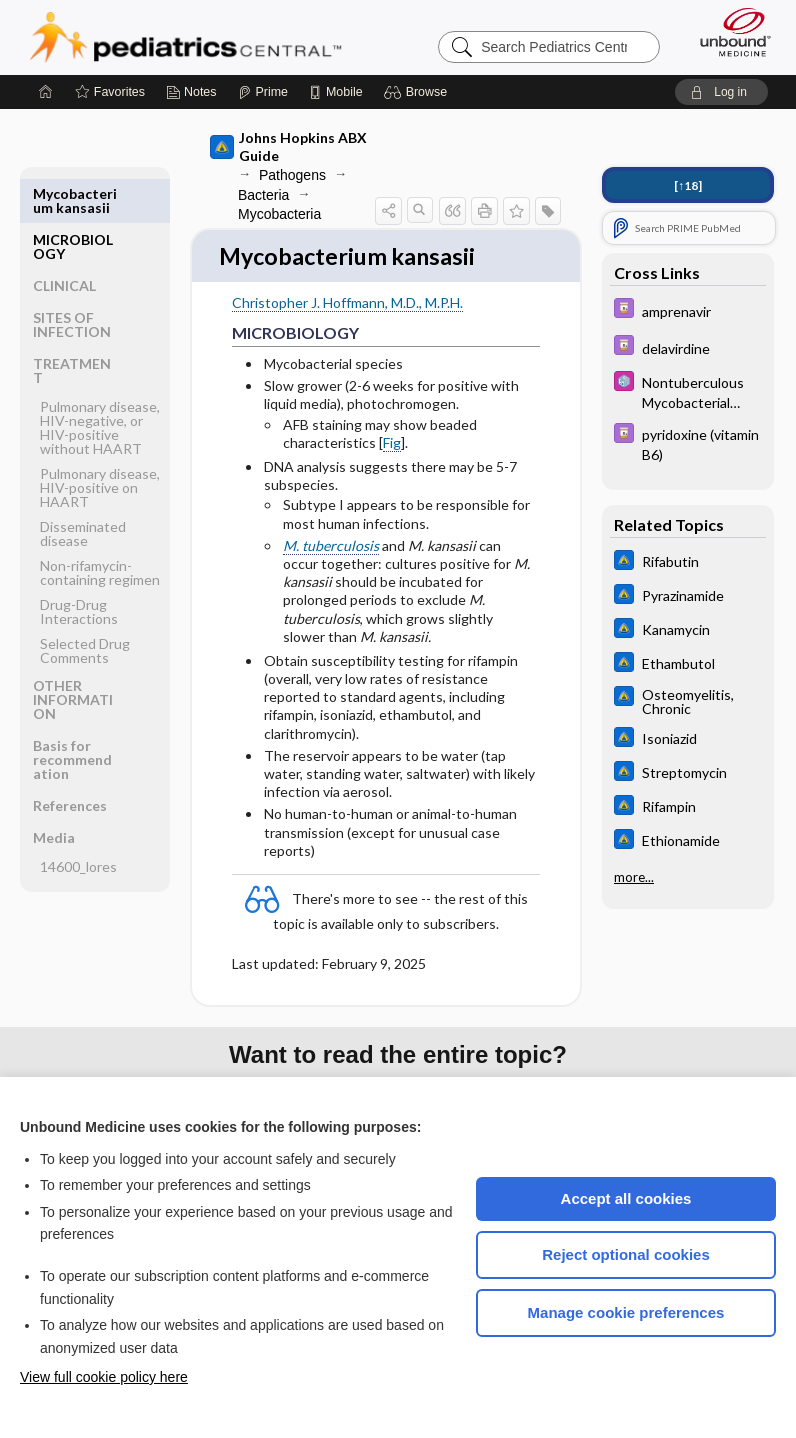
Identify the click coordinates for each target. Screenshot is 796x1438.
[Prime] (263, 92)
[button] (418, 92)
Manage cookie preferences (626, 1312)
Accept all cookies (626, 1198)
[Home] (46, 92)
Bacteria (263, 195)
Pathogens (292, 175)
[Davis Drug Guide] (688, 310)
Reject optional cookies (626, 1254)
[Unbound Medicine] (729, 32)
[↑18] (688, 185)
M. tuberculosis (331, 547)
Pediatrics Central (185, 37)
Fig (392, 444)
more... (634, 877)
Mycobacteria (279, 214)
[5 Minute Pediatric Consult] (688, 391)
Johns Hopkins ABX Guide (288, 146)
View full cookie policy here (104, 1377)
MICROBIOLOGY (73, 200)
